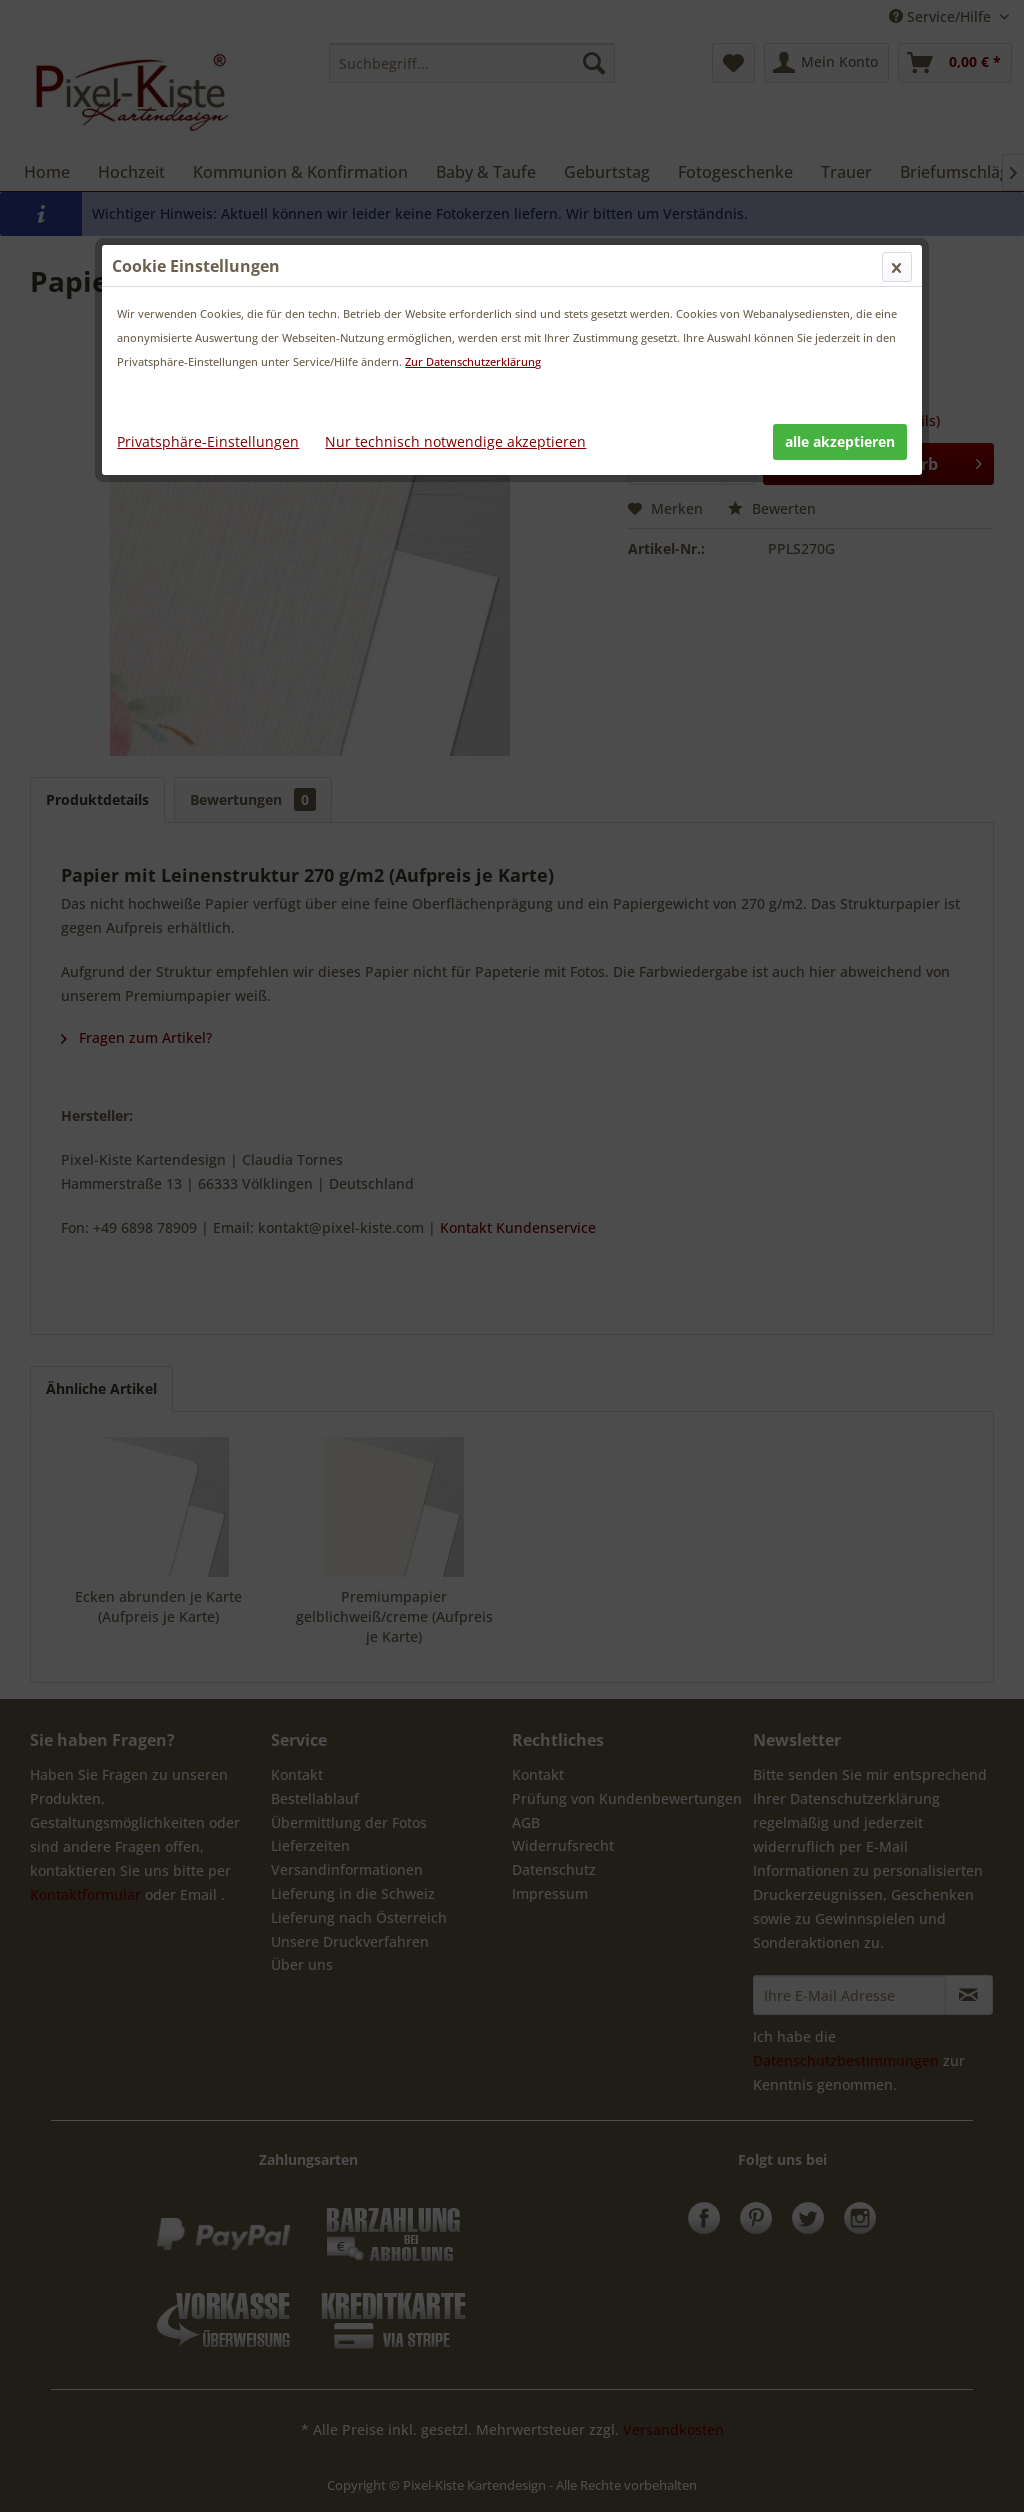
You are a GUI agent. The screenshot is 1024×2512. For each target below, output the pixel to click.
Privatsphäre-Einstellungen (208, 441)
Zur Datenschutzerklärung (473, 361)
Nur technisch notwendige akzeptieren (455, 441)
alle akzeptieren (840, 441)
